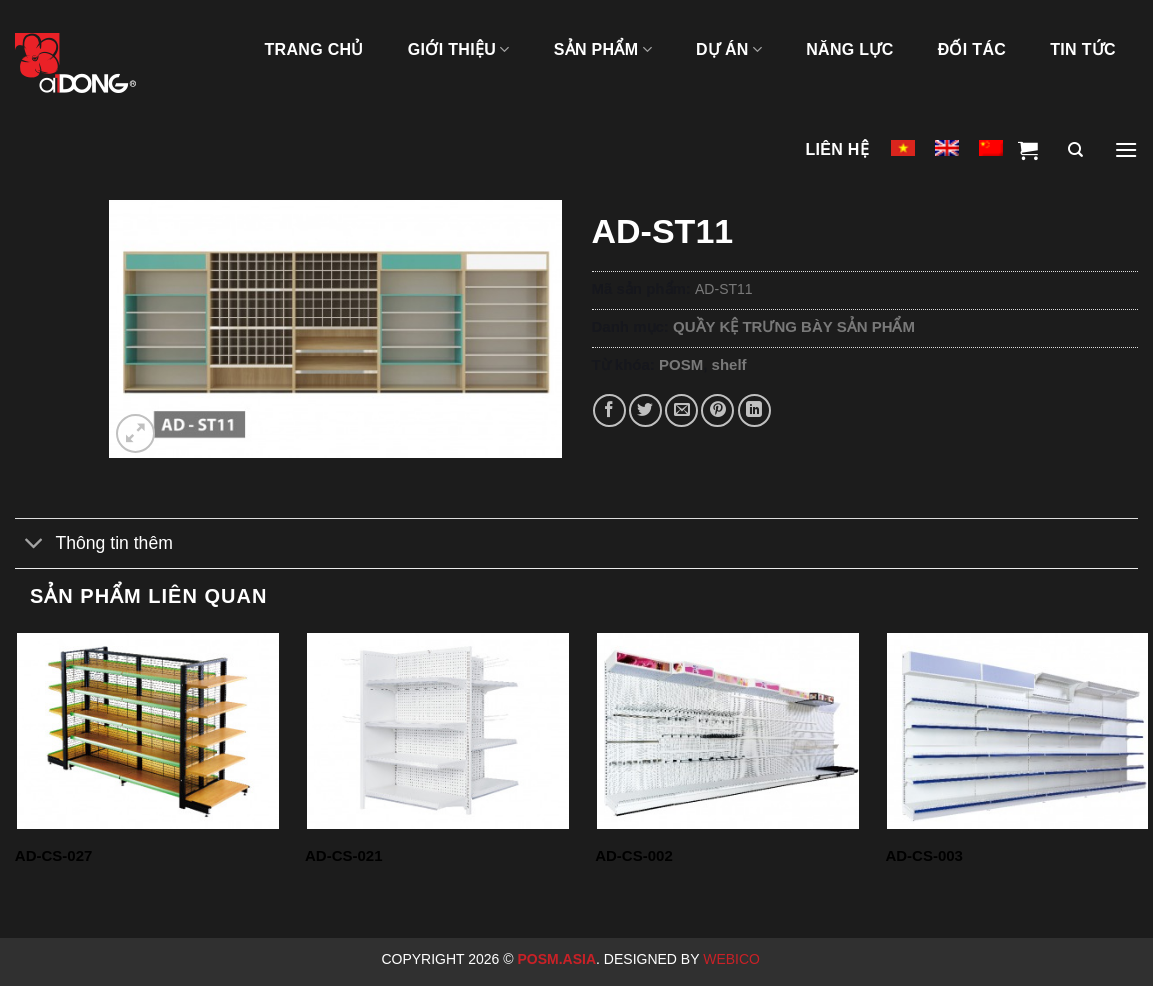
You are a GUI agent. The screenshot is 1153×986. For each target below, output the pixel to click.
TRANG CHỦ (313, 49)
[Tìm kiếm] (1075, 150)
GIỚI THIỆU (459, 49)
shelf (729, 364)
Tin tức (1083, 49)
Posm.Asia (556, 959)
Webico (733, 959)
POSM (681, 364)
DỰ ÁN (729, 49)
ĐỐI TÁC (972, 49)
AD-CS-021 (344, 855)
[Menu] (1126, 150)
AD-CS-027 (54, 855)
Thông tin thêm (94, 545)
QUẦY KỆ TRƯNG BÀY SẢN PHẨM (794, 326)
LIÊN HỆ (837, 149)
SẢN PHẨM (603, 49)
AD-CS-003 (924, 855)
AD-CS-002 (634, 855)
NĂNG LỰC (849, 49)
